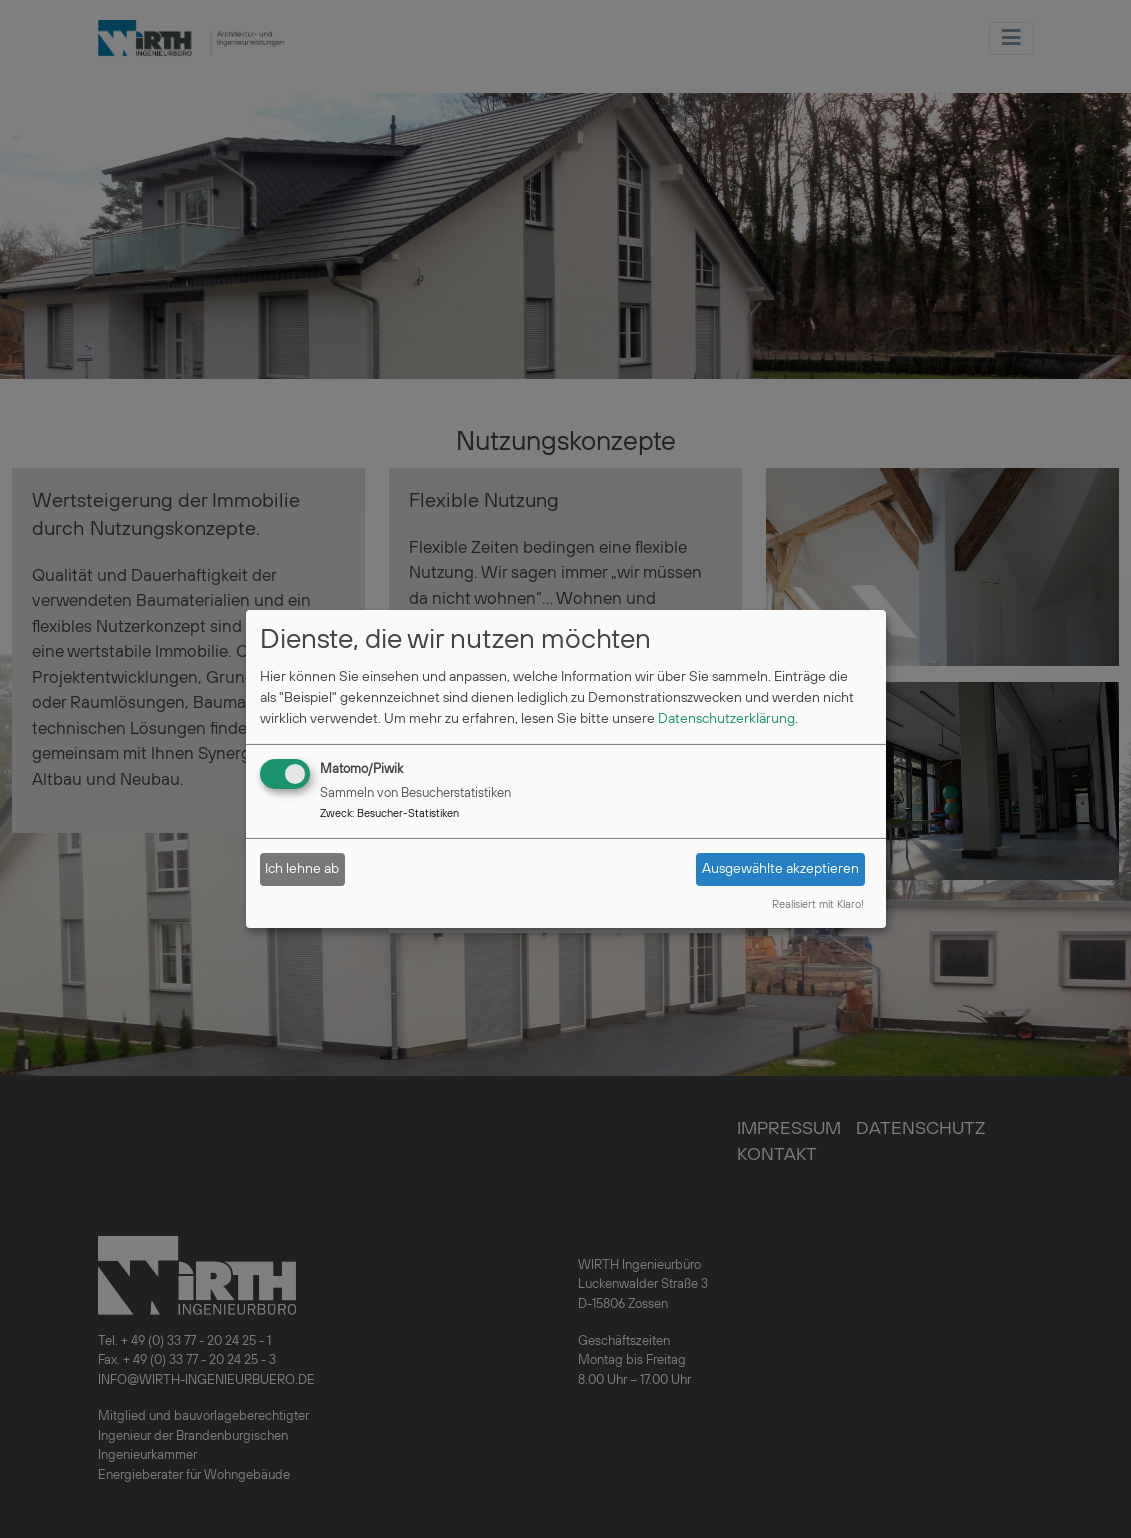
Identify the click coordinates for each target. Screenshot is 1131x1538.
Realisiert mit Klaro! (818, 905)
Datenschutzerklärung (726, 719)
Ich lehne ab (302, 869)
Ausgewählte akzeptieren (780, 869)
